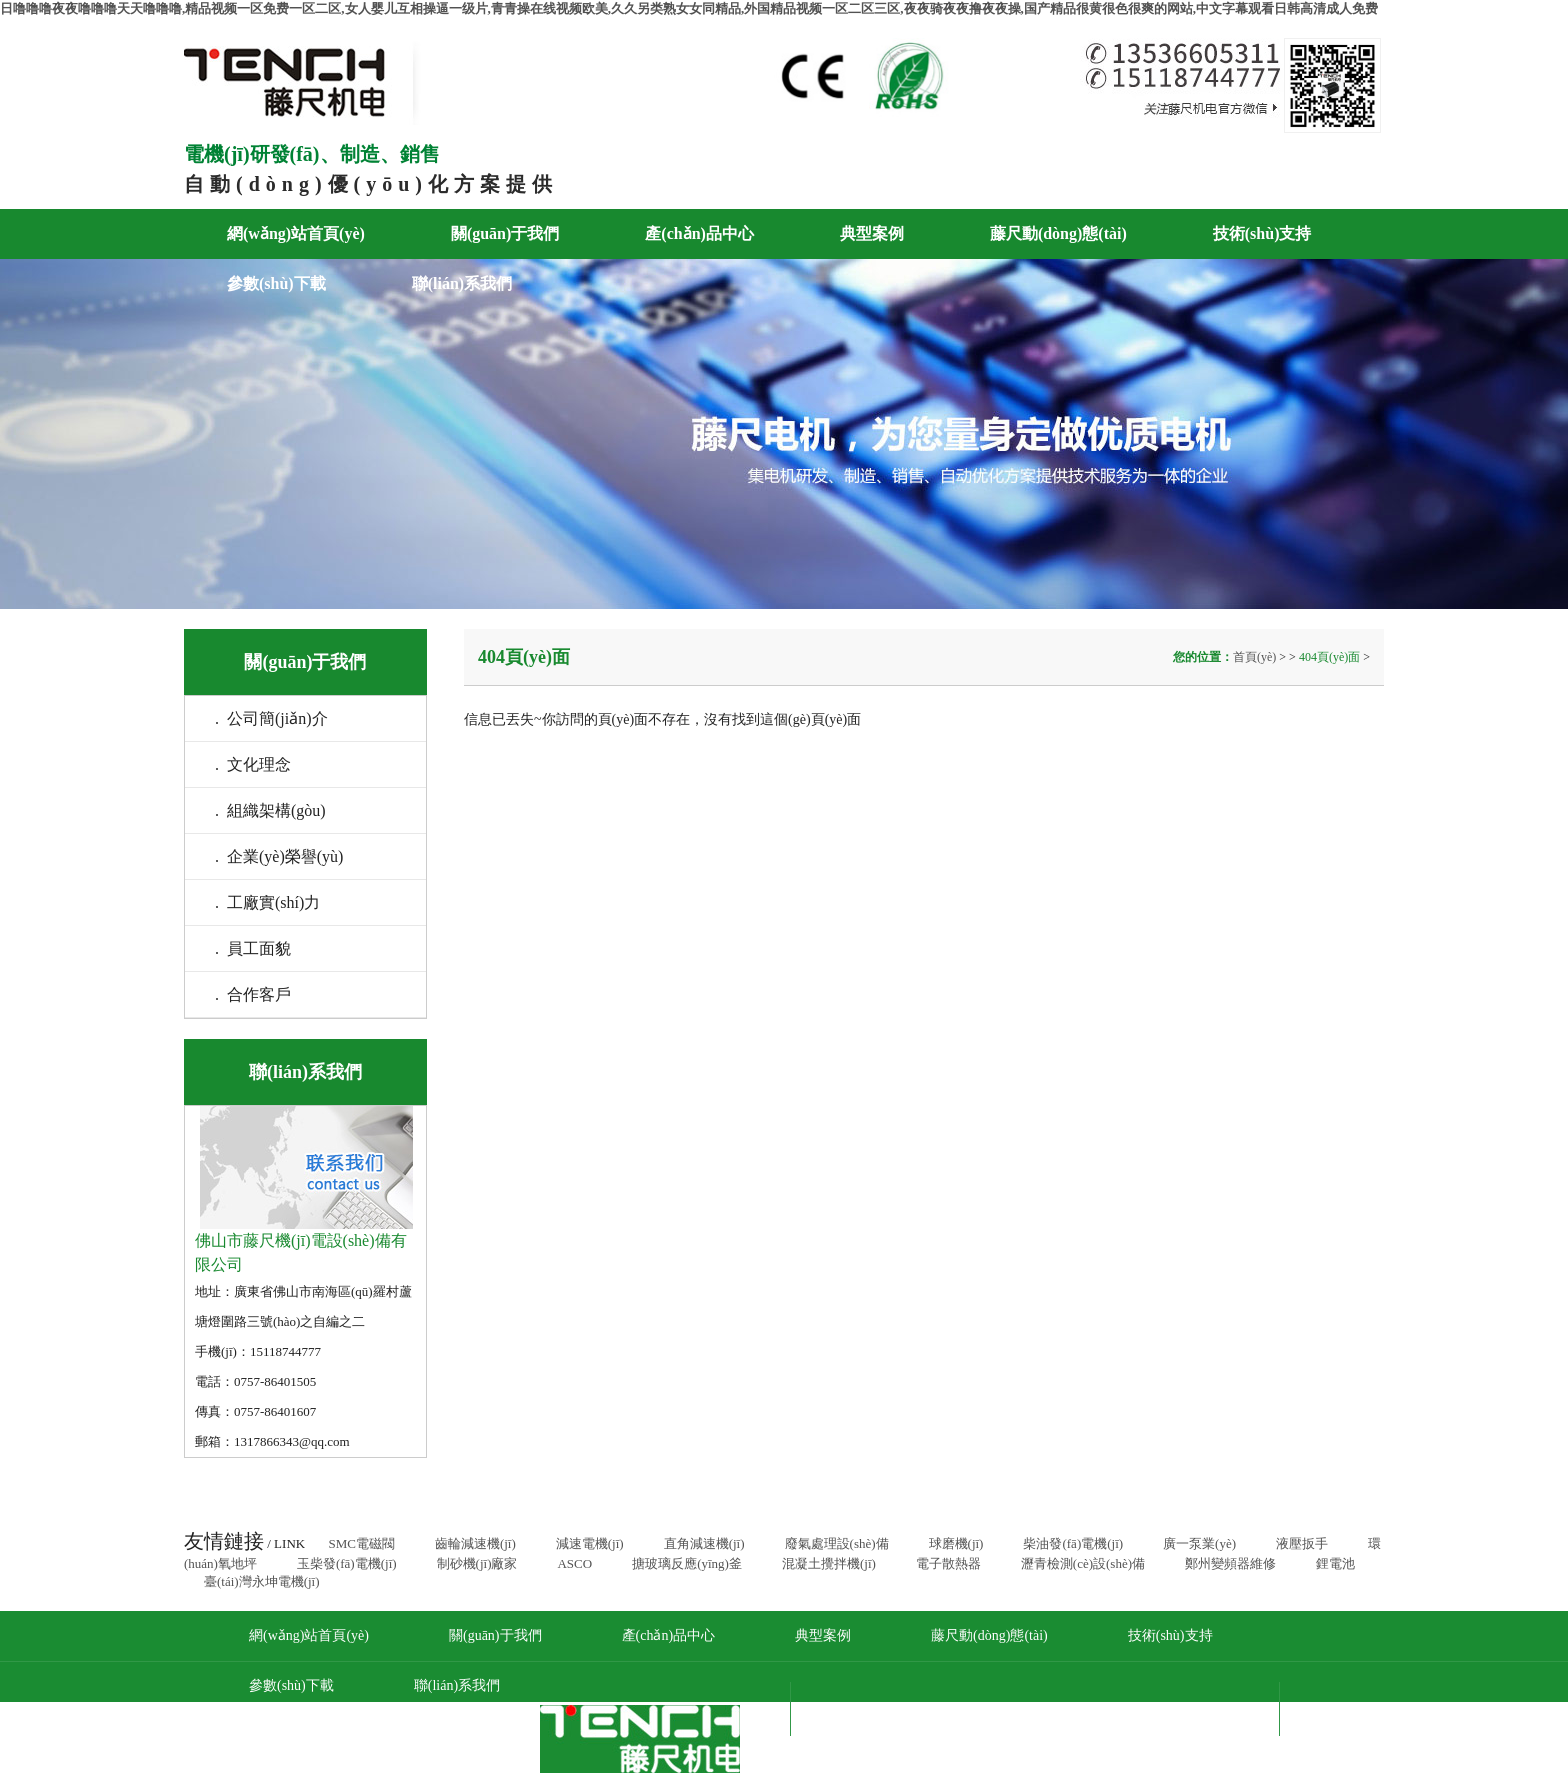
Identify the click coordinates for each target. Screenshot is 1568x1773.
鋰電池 (1335, 1563)
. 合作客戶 (253, 994)
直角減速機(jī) (704, 1543)
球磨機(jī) (956, 1543)
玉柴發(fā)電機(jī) (347, 1563)
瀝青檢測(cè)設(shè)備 (1083, 1563)
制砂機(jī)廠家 (477, 1563)
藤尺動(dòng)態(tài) (1058, 233)
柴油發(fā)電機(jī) (1073, 1543)
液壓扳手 (1302, 1543)
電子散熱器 (948, 1563)
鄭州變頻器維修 (1230, 1563)
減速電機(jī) (590, 1543)
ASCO (574, 1563)
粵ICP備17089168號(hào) (1156, 1708)
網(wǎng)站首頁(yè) (296, 233)
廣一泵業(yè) (1199, 1543)
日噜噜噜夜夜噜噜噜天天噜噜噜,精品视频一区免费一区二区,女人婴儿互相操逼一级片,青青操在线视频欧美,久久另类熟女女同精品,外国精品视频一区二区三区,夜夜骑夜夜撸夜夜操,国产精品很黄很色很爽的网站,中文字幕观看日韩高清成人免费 (689, 8)
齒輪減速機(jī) (475, 1543)
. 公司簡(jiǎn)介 (271, 718)
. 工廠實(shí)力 (267, 902)
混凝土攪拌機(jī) (829, 1563)
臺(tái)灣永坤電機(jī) (262, 1581)
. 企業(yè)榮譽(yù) (279, 856)
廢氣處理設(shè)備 (837, 1543)
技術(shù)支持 (1262, 233)
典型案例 (872, 233)
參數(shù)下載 (276, 283)
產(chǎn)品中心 (699, 233)
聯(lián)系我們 (462, 283)
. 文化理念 (253, 764)
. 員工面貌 (253, 948)
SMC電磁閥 (361, 1543)
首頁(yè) (1256, 657)
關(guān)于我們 (505, 233)
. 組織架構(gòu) (270, 810)
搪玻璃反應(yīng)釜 (687, 1563)
